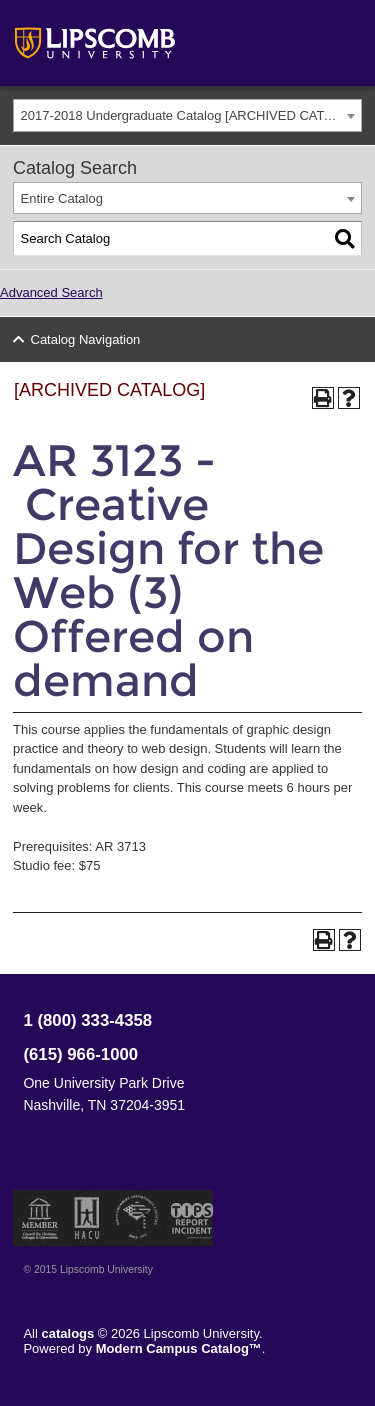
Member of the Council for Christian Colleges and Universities (40, 1218)
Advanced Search (51, 292)
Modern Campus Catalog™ (179, 1348)
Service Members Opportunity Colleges (137, 1218)
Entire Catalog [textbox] (62, 198)
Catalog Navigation (86, 339)
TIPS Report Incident (190, 1218)
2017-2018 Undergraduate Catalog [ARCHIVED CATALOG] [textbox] (191, 115)
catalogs (68, 1333)
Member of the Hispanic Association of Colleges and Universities (87, 1218)
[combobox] (187, 115)
